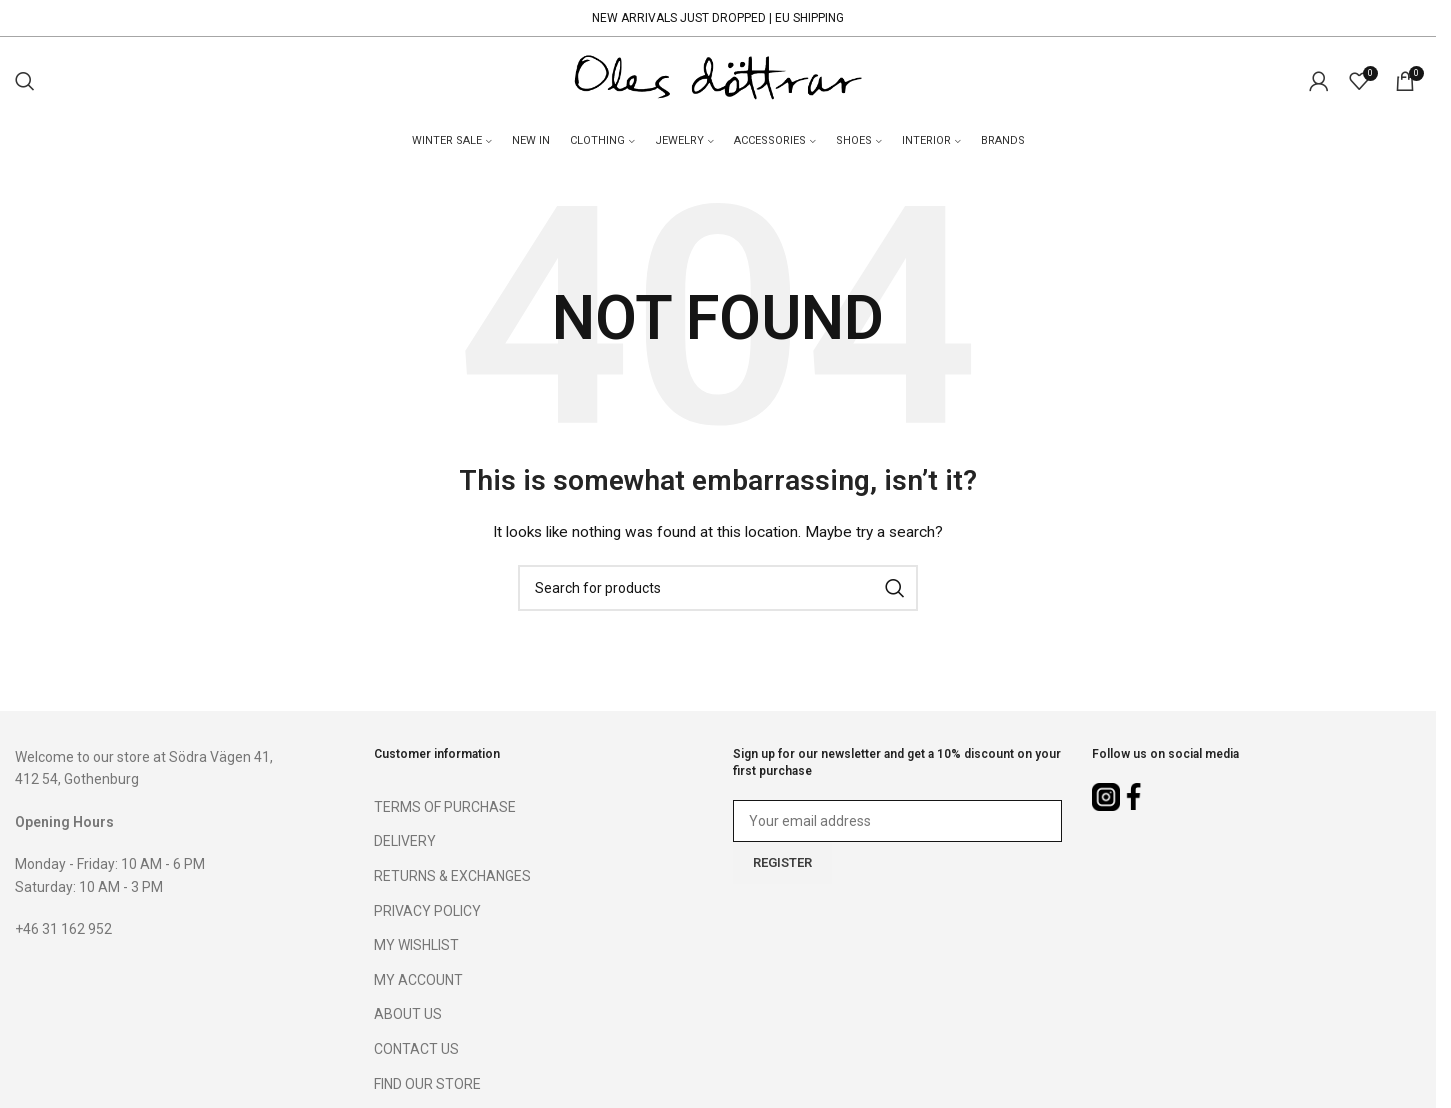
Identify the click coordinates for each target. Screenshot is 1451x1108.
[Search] (25, 82)
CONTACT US (416, 1051)
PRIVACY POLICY (427, 913)
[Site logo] (718, 81)
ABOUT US (408, 1016)
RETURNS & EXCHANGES (452, 878)
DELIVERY (405, 843)
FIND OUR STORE (427, 1086)
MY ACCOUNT (418, 982)
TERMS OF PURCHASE (445, 809)
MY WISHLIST (416, 947)
